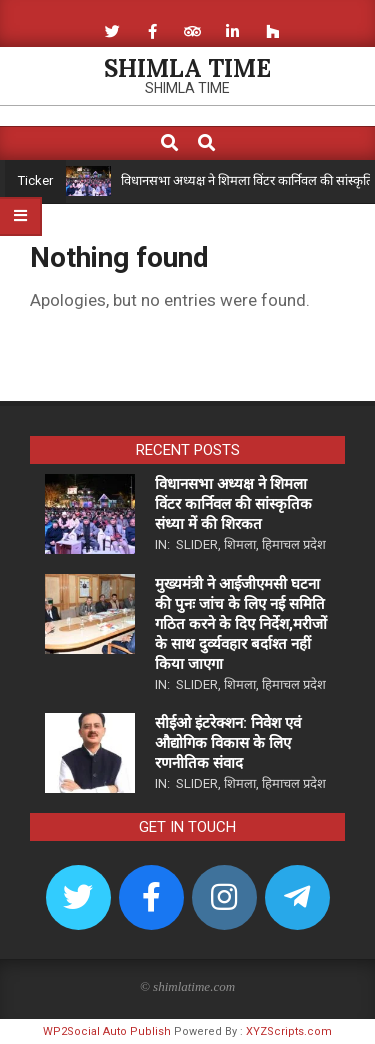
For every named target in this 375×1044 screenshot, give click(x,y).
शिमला (240, 544)
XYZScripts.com (289, 1031)
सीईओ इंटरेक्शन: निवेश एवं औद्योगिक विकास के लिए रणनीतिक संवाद (228, 743)
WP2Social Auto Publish (107, 1031)
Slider (197, 544)
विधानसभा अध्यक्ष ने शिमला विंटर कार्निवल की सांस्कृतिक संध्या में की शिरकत (233, 504)
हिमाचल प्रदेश (294, 544)
